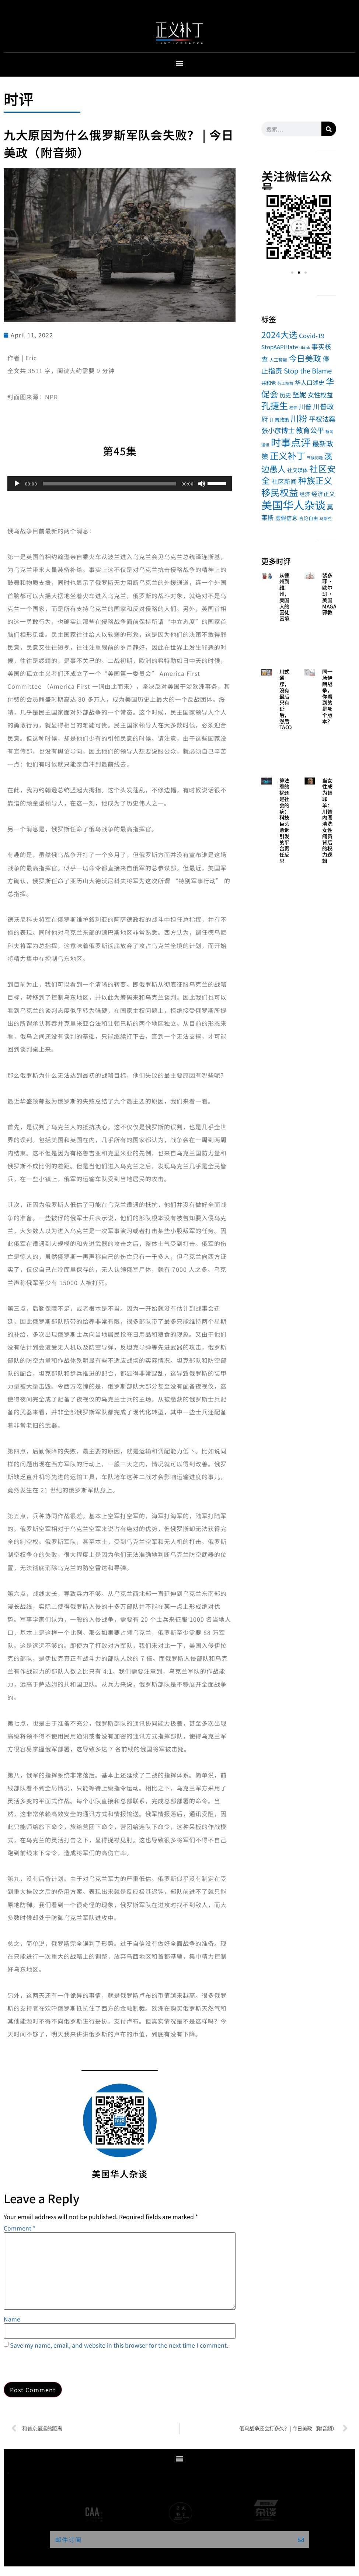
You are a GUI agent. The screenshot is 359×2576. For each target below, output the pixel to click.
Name (12, 2319)
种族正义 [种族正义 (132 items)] (315, 480)
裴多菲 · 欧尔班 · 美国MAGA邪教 (329, 594)
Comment (19, 2228)
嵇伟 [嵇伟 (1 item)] (293, 407)
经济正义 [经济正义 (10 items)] (323, 493)
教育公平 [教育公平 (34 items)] (310, 430)
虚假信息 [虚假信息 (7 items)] (286, 518)
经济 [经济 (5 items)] (305, 494)
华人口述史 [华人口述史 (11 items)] (309, 382)
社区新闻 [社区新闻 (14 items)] (284, 481)
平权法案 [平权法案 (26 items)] (322, 419)
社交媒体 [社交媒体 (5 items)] (297, 470)
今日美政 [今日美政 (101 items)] (305, 358)
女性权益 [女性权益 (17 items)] (320, 394)
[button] (180, 63)
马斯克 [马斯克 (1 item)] (326, 518)
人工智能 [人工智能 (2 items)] (278, 360)
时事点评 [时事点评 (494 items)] (291, 442)
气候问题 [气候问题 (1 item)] (315, 457)
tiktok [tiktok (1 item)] (304, 347)
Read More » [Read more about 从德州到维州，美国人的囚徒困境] (284, 638)
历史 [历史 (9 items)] (285, 395)
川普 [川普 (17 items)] (305, 406)
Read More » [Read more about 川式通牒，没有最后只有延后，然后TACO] (284, 747)
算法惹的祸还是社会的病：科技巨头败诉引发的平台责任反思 (284, 820)
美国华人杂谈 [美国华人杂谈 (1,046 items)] (293, 504)
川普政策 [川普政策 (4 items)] (279, 419)
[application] (119, 483)
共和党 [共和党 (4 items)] (268, 382)
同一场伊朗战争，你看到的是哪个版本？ (327, 696)
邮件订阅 (68, 2539)
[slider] (109, 483)
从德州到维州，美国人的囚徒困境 (284, 597)
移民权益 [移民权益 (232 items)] (279, 492)
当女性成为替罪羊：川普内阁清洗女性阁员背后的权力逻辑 (327, 820)
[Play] (17, 483)
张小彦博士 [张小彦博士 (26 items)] (277, 430)
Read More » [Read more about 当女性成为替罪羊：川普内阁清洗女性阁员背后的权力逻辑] (327, 881)
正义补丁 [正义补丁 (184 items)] (287, 455)
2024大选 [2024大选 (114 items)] (279, 335)
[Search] (328, 129)
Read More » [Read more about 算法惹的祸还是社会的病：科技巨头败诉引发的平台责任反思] (284, 881)
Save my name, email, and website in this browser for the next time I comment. (119, 2345)
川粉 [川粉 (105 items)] (298, 418)
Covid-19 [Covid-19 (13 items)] (311, 335)
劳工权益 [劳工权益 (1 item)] (285, 383)
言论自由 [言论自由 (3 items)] (308, 518)
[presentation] (60, 2363)
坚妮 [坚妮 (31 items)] (299, 394)
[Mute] (201, 483)
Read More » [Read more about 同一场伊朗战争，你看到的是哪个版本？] (327, 741)
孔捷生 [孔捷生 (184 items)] (274, 405)
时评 (19, 98)
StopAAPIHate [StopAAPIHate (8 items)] (279, 347)
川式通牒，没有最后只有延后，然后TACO (285, 699)
